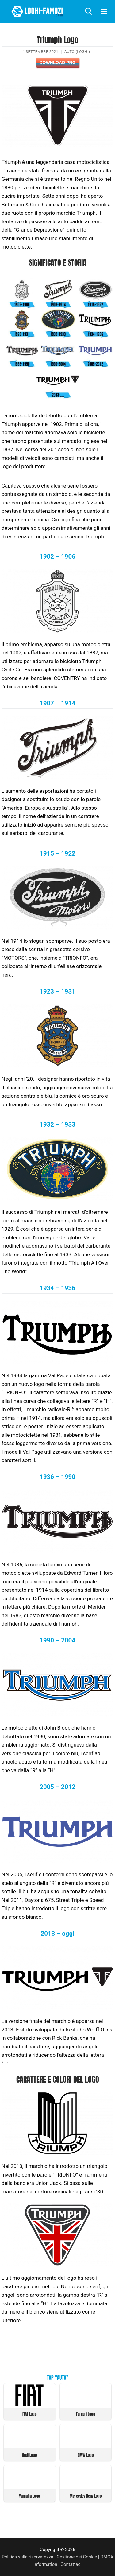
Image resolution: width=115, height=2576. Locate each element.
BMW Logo (86, 2455)
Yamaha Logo (29, 2496)
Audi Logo (29, 2455)
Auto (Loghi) (77, 52)
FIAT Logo (29, 2414)
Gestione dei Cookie (77, 2557)
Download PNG (57, 62)
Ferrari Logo (85, 2414)
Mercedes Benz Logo (86, 2496)
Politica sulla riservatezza (27, 2557)
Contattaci (71, 2564)
